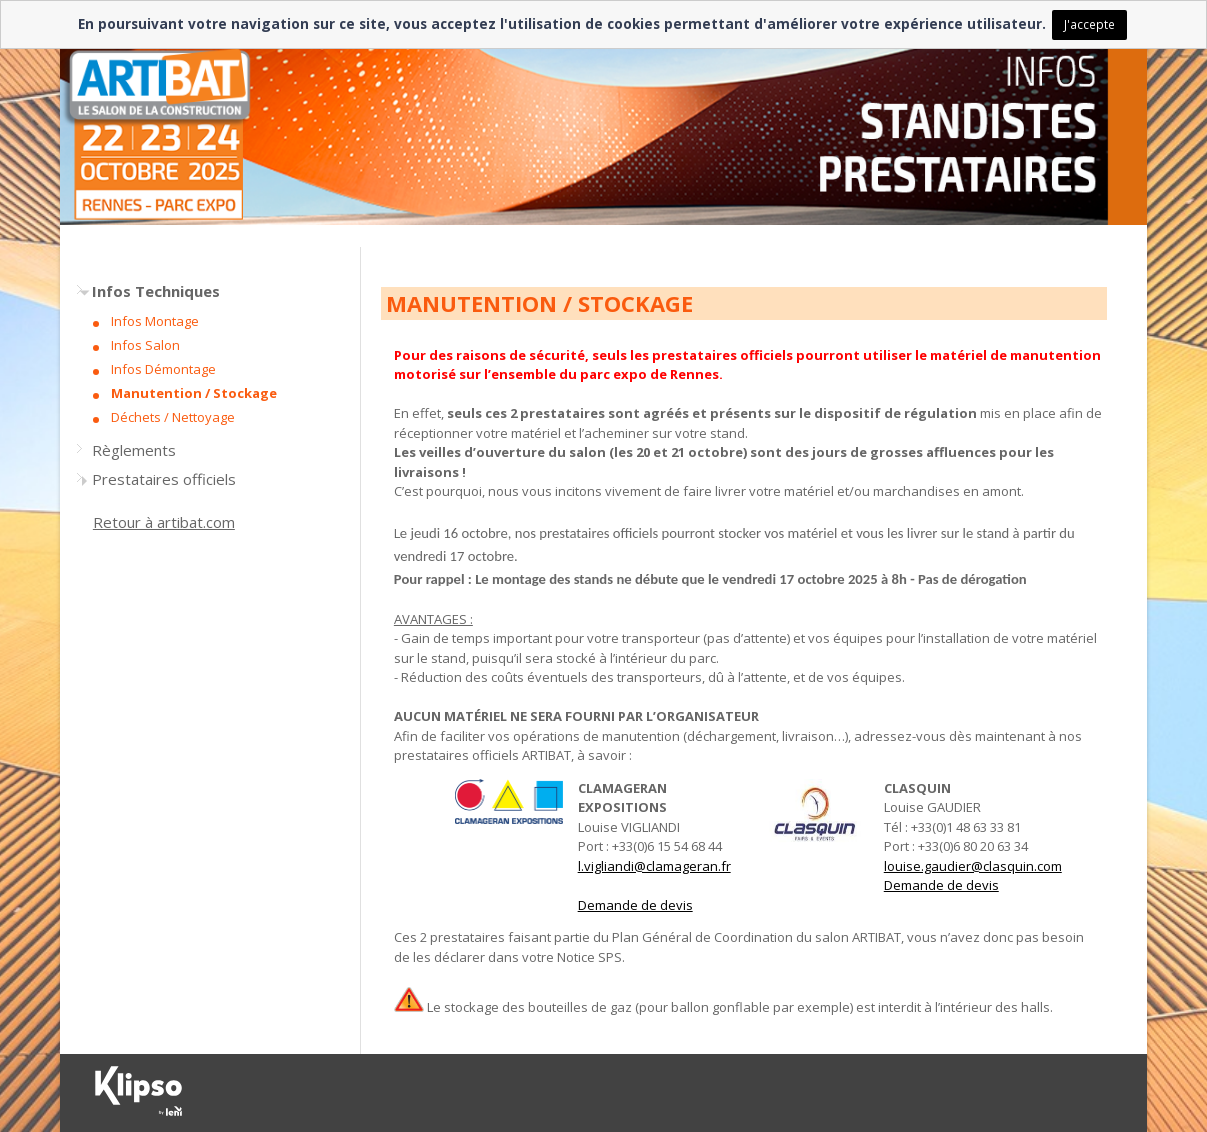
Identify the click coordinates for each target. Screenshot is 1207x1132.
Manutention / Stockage (194, 393)
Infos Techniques (156, 291)
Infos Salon (145, 345)
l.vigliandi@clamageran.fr (654, 866)
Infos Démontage (163, 369)
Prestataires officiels (164, 479)
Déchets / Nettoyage (173, 417)
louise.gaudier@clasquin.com (973, 866)
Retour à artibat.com (164, 522)
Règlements (134, 450)
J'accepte (1089, 24)
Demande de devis (635, 905)
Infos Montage (155, 321)
